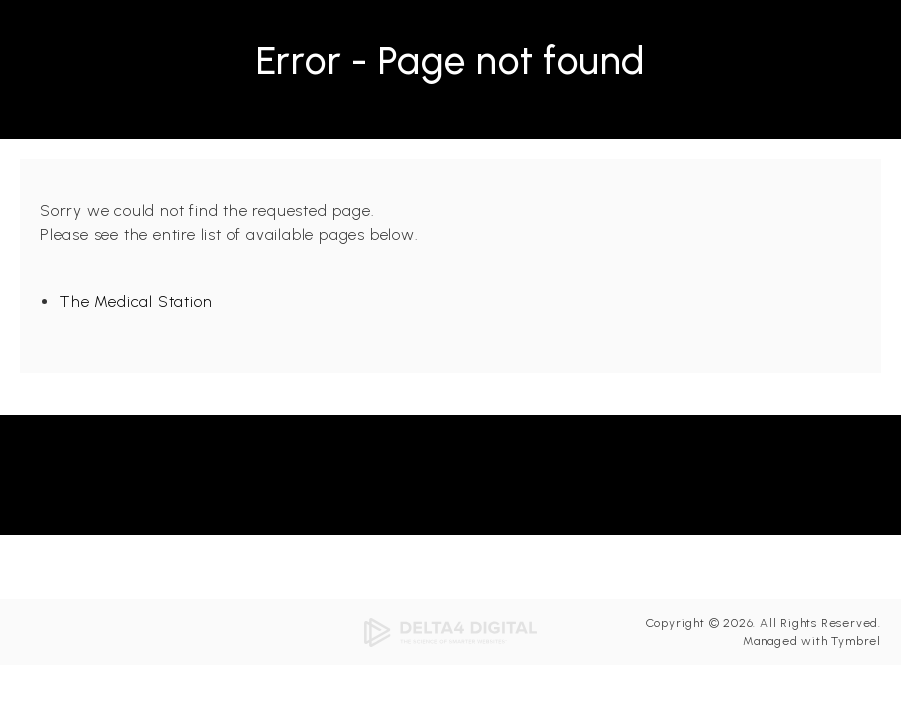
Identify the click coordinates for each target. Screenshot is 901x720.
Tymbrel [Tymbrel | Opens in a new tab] (856, 641)
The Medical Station (135, 301)
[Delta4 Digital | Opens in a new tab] (451, 631)
